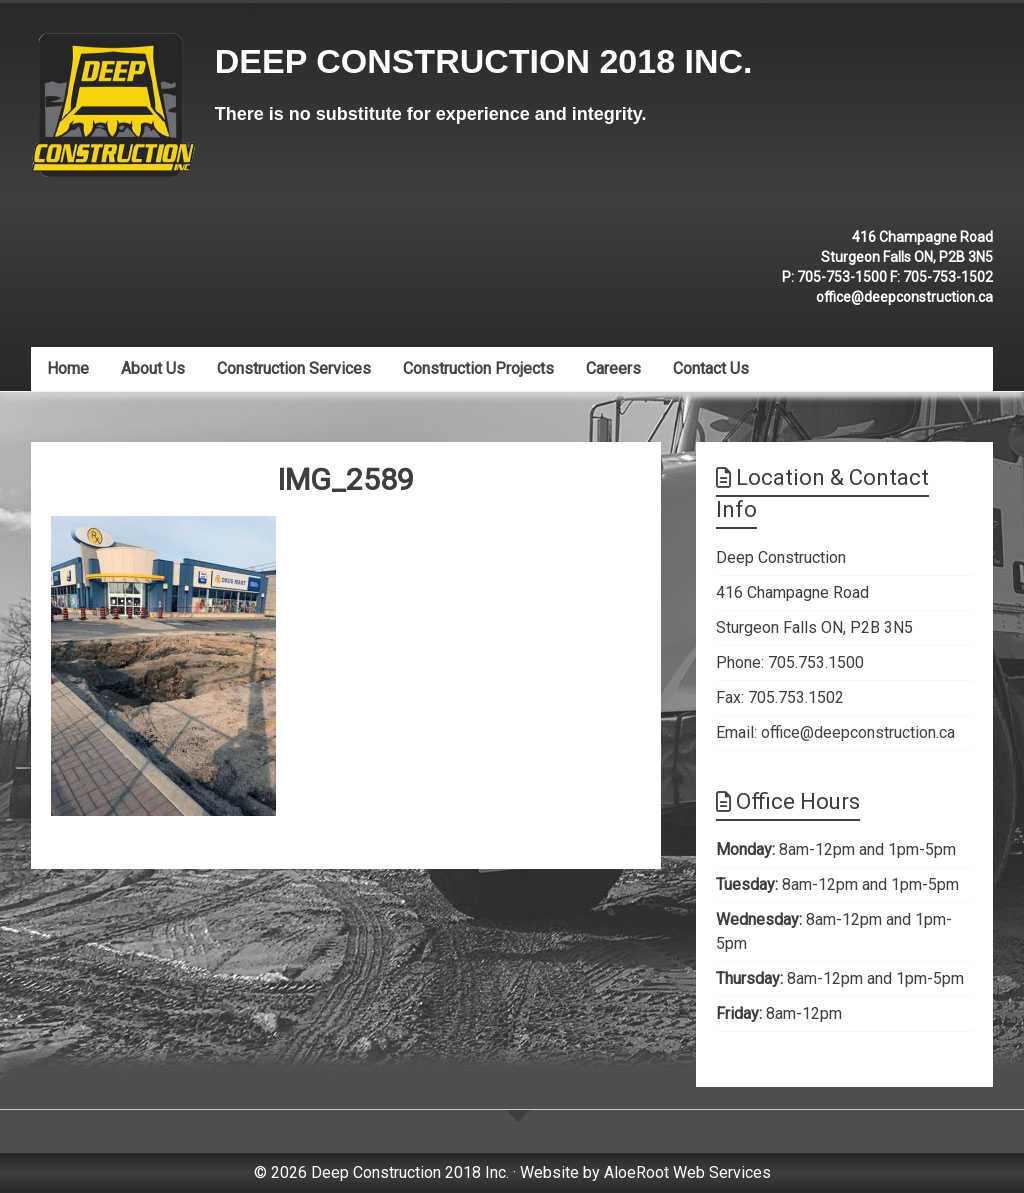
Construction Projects (478, 368)
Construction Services (294, 368)
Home (68, 368)
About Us (153, 368)
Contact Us (711, 368)
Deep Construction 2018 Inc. (484, 61)
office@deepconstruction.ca (904, 297)
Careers (613, 368)
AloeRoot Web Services (687, 1172)
